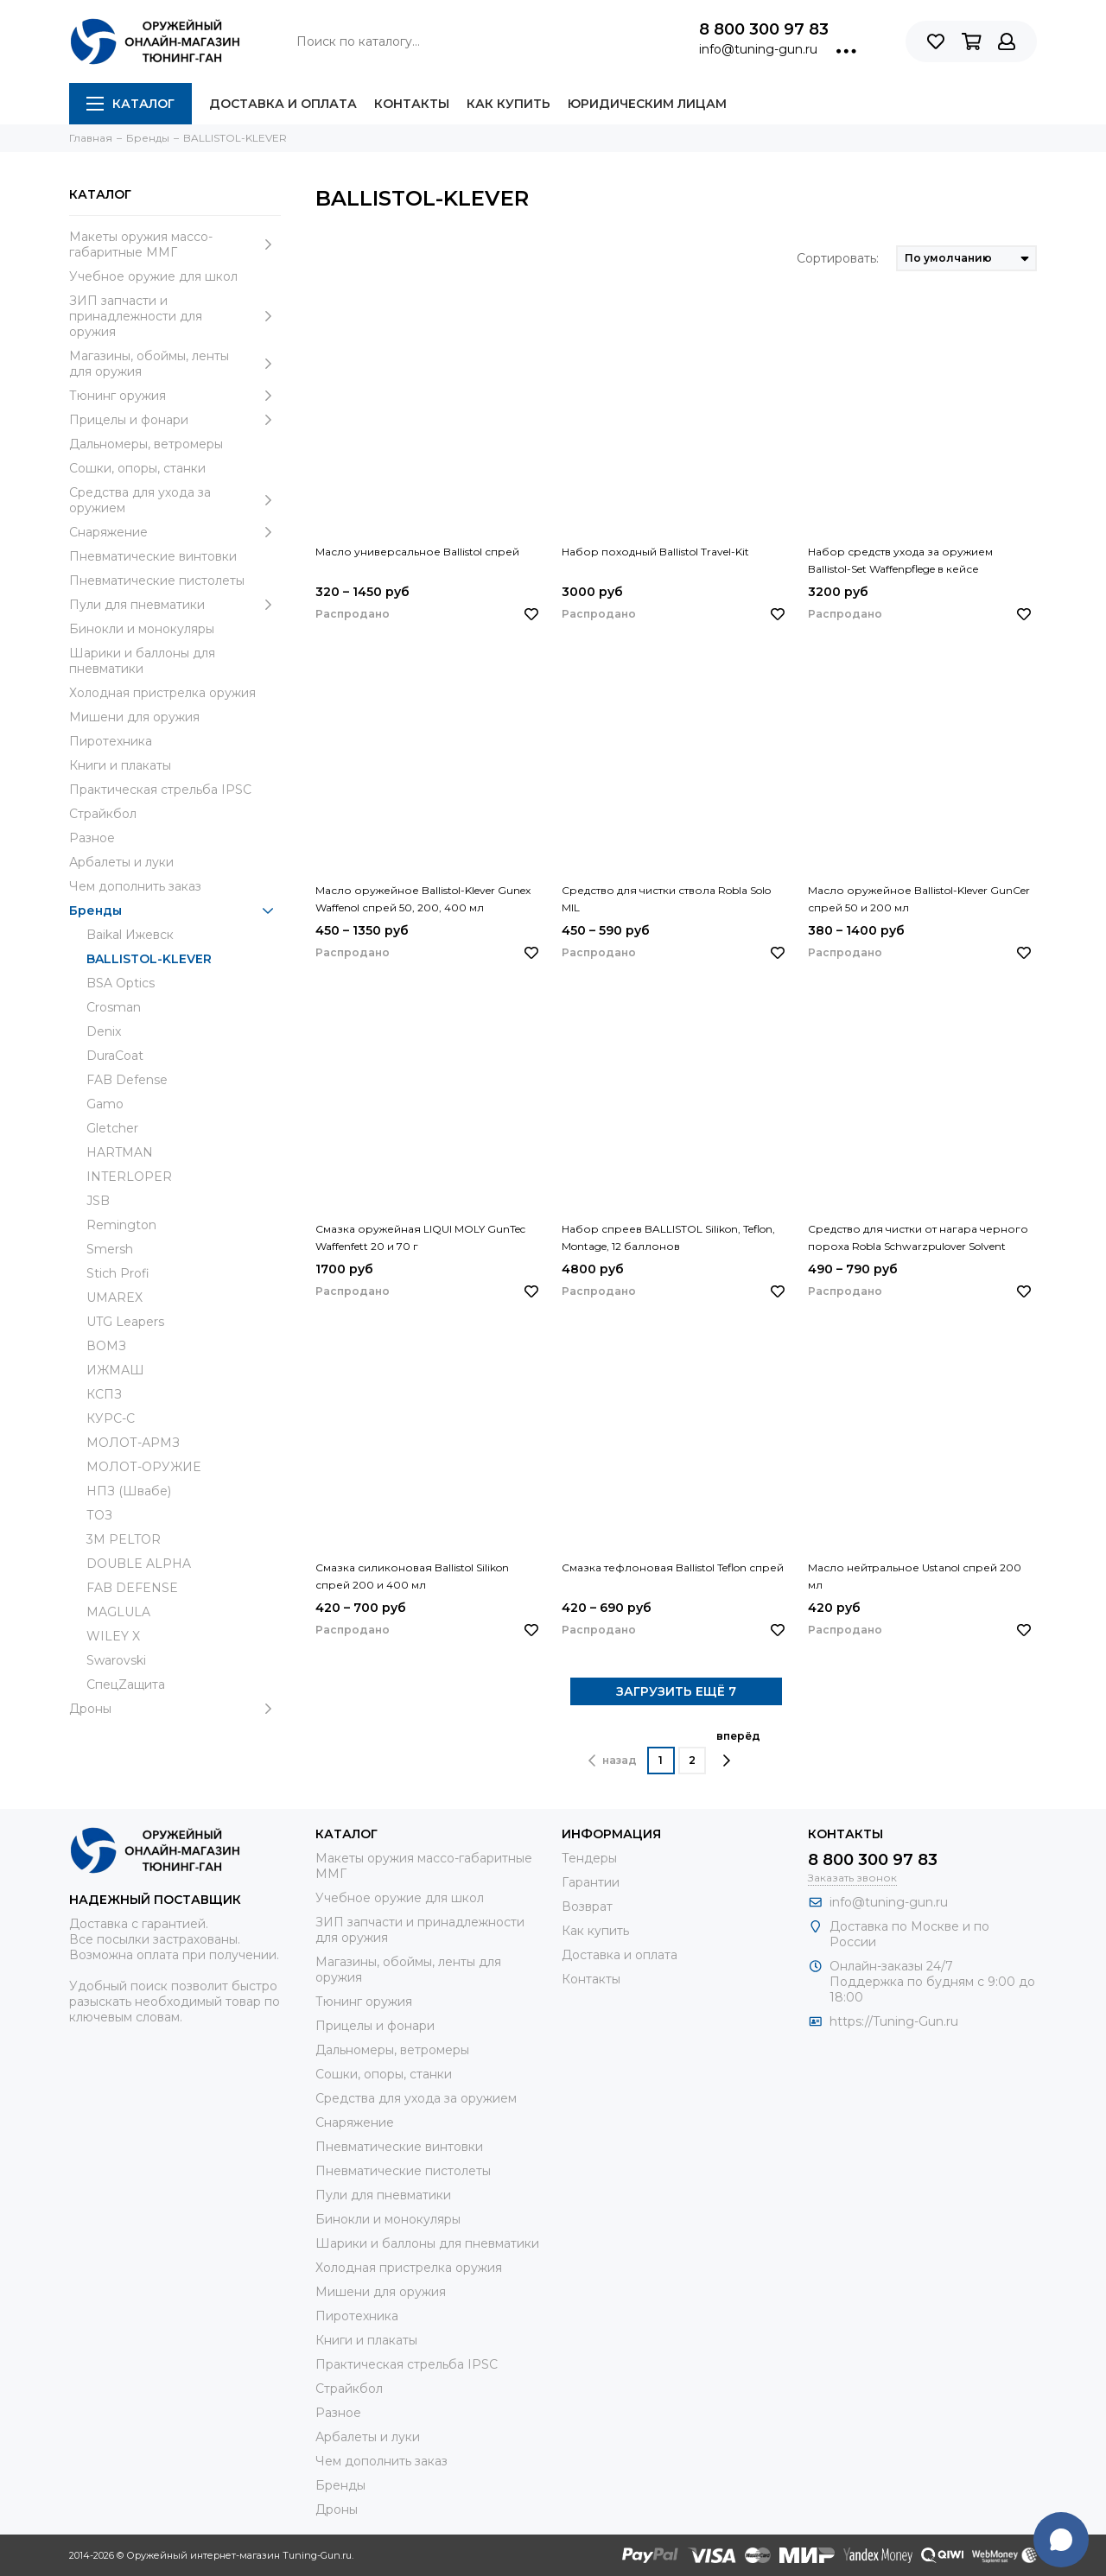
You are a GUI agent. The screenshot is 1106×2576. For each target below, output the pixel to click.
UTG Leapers (125, 1321)
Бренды (175, 910)
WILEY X (113, 1636)
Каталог (130, 103)
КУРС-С (110, 1418)
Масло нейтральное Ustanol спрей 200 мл (914, 1576)
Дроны (175, 1708)
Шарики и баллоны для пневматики (142, 660)
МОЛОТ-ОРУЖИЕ (143, 1467)
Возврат (587, 1906)
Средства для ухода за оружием (175, 500)
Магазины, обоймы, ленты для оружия (175, 363)
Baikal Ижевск (130, 934)
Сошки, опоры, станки (137, 468)
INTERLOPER (129, 1176)
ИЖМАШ (115, 1370)
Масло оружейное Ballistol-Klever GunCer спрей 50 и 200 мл (919, 899)
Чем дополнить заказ (135, 886)
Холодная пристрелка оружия (162, 693)
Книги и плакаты (120, 765)
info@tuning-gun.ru (758, 49)
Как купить (508, 103)
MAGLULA (118, 1612)
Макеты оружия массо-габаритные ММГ (175, 244)
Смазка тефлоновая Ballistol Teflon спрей (673, 1567)
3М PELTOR (123, 1539)
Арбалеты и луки (121, 862)
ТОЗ (99, 1515)
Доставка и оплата (283, 103)
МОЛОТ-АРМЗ (133, 1442)
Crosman (113, 1007)
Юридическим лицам (647, 103)
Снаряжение (175, 532)
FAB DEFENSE (132, 1588)
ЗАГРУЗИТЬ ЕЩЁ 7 (676, 1691)
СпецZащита (125, 1684)
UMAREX (114, 1297)
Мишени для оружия (134, 717)
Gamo (105, 1104)
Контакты (411, 103)
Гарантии (591, 1882)
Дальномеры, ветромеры (146, 444)
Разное (92, 838)
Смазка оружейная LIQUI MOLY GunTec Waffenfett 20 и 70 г (420, 1237)
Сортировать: (838, 258)
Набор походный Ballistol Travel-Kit (655, 551)
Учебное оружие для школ (153, 276)
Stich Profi (117, 1273)
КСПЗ (104, 1394)
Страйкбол (103, 814)
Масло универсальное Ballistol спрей (417, 551)
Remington (121, 1225)
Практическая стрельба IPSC (160, 789)
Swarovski (116, 1660)
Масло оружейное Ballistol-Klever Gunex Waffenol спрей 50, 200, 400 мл (423, 899)
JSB (98, 1201)
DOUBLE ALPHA (138, 1563)
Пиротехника (110, 741)
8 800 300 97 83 (764, 29)
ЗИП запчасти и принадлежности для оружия (175, 316)
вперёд (738, 1748)
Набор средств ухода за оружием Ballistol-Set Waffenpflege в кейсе (900, 560)
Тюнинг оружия (175, 395)
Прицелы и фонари (175, 420)
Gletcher (112, 1128)
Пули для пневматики (175, 604)
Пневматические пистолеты (157, 580)
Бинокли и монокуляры (141, 629)
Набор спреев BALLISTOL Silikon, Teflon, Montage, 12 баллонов (668, 1237)
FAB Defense (127, 1080)
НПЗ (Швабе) (128, 1491)
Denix (103, 1031)
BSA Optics (120, 983)
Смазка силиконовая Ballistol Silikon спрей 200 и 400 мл (412, 1576)
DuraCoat (114, 1055)
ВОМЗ (106, 1346)
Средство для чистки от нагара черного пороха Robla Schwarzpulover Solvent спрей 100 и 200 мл (918, 1238)
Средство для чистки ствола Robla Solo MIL (666, 899)
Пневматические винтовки (153, 556)
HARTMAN (119, 1152)
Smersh (109, 1249)
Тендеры (589, 1858)
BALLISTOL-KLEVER (149, 959)
